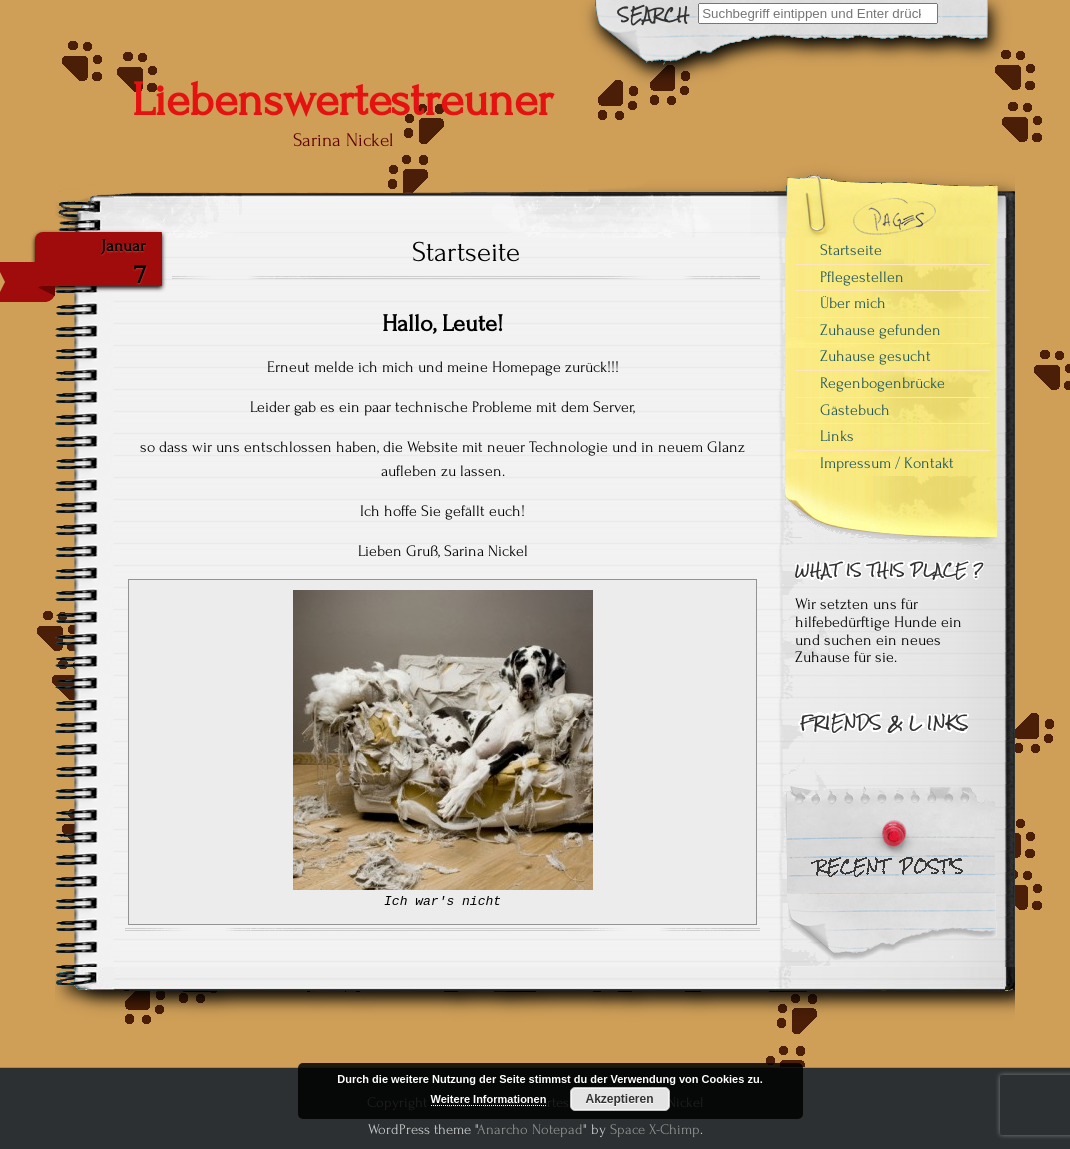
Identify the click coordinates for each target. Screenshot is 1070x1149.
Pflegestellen (862, 277)
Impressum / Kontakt (887, 463)
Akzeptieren (619, 1099)
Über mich (853, 303)
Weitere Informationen (489, 1099)
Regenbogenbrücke (882, 383)
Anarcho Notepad (530, 1129)
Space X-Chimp (655, 1129)
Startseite (851, 250)
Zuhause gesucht (875, 356)
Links (837, 436)
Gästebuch (855, 410)
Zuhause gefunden (880, 330)
